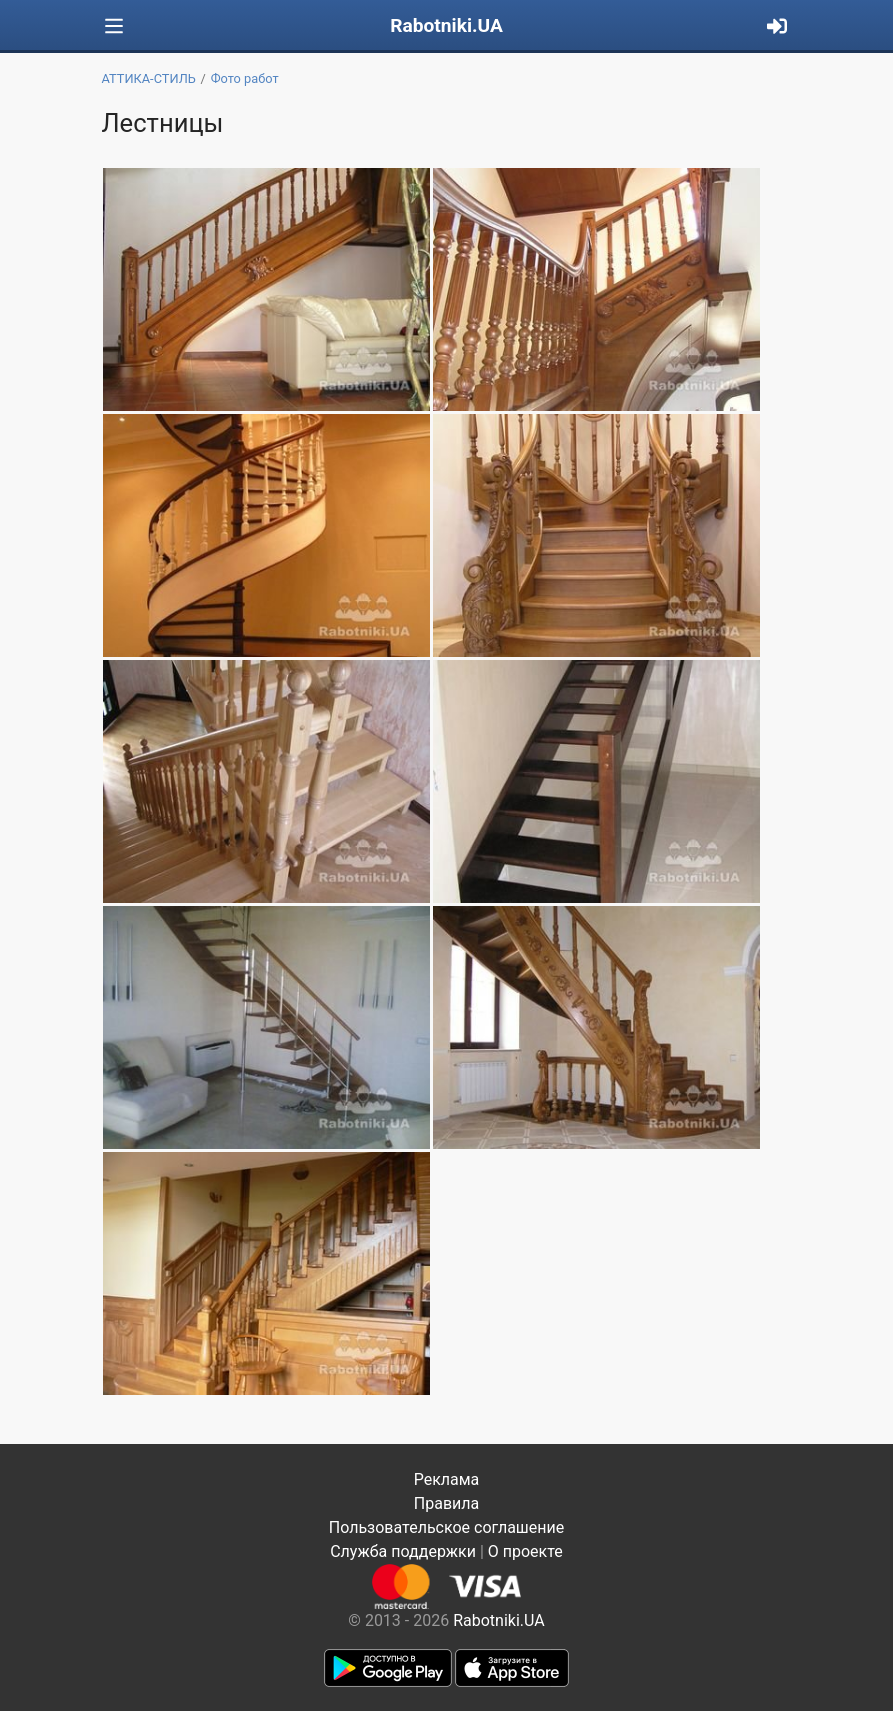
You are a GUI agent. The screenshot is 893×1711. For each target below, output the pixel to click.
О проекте (525, 1551)
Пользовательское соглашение (447, 1527)
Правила (446, 1503)
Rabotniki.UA (446, 25)
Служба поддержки (403, 1551)
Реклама (447, 1479)
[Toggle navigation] (114, 26)
